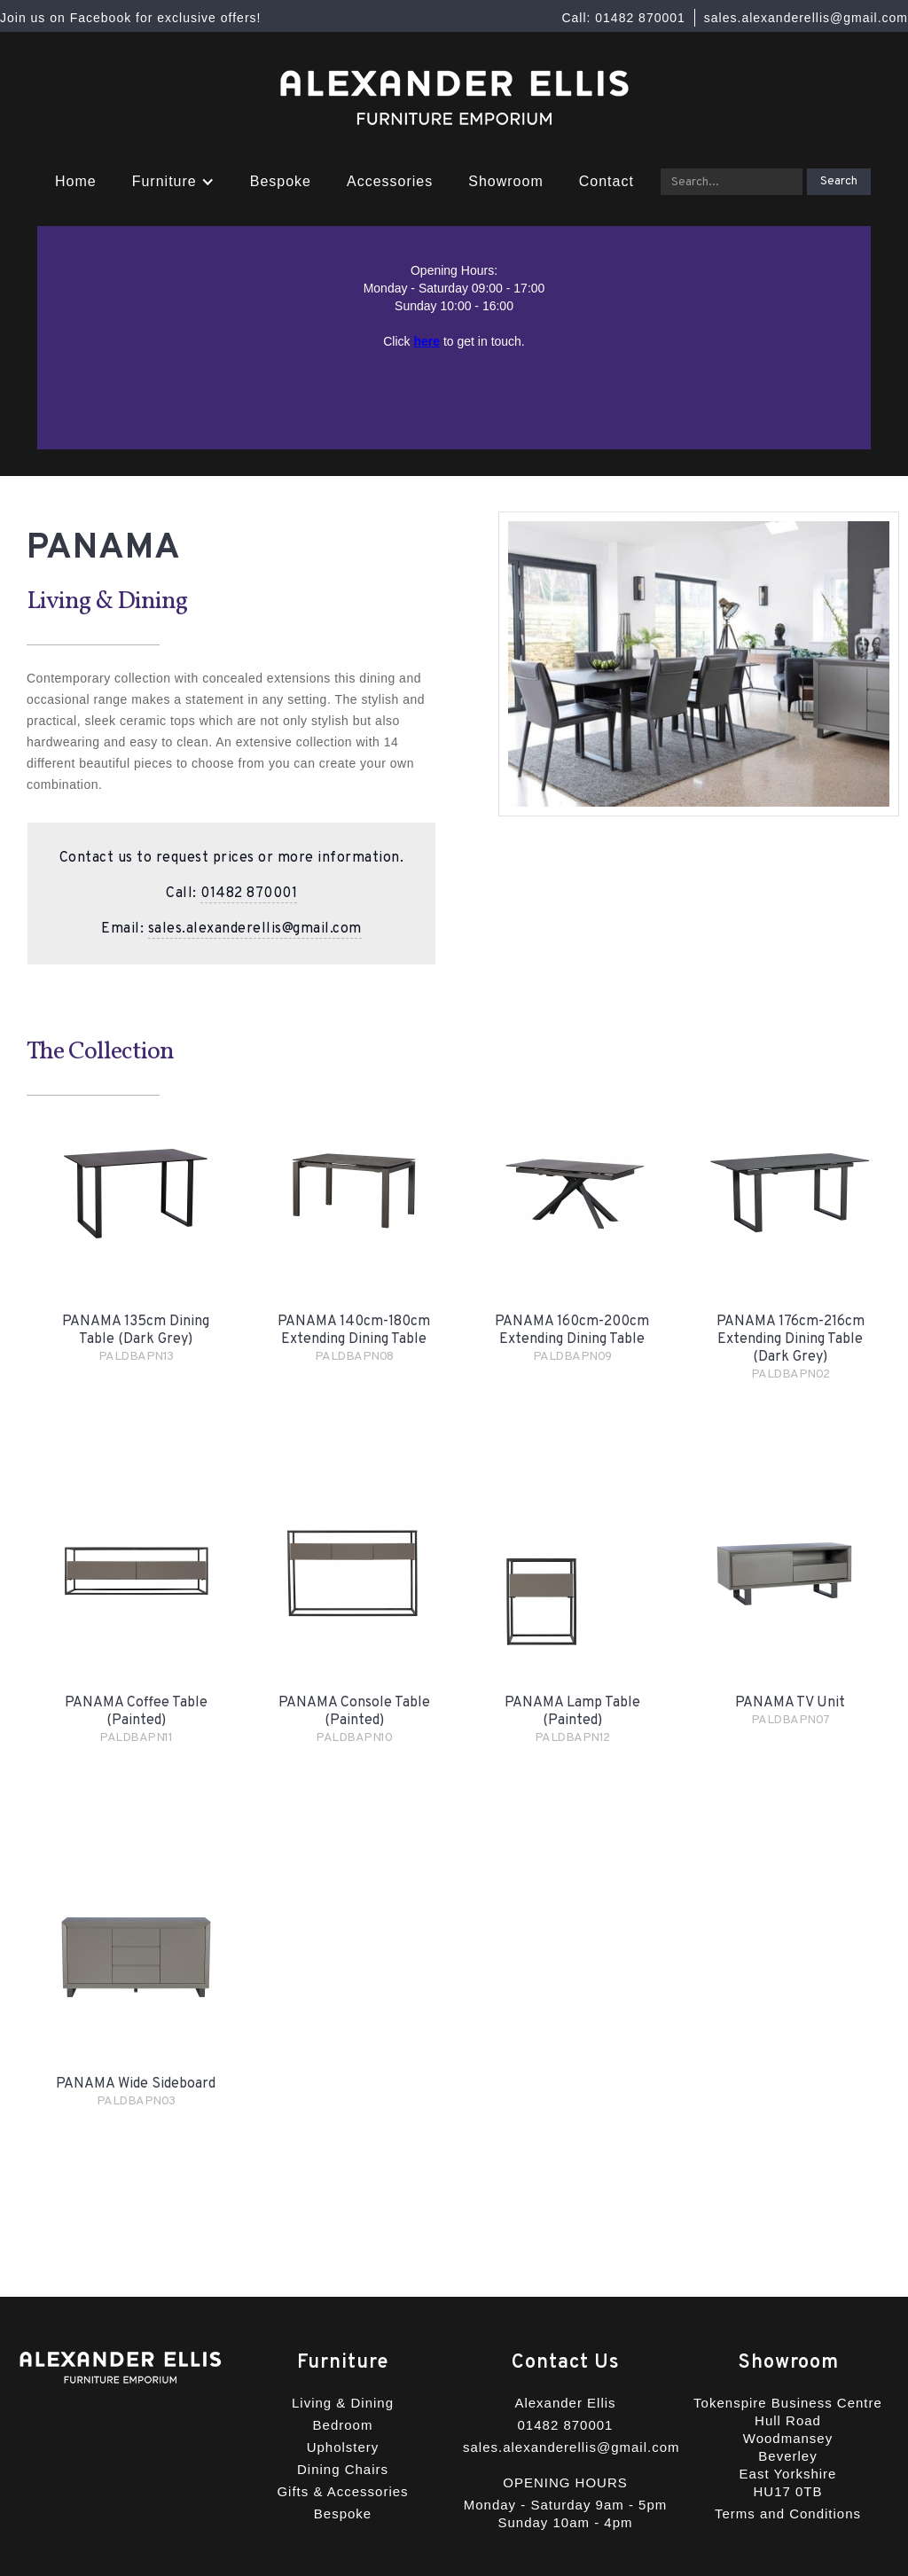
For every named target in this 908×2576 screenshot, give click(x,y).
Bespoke (280, 181)
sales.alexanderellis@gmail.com (255, 929)
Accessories (390, 181)
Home (76, 181)
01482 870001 (248, 893)
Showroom (505, 181)
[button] (173, 181)
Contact (606, 181)
